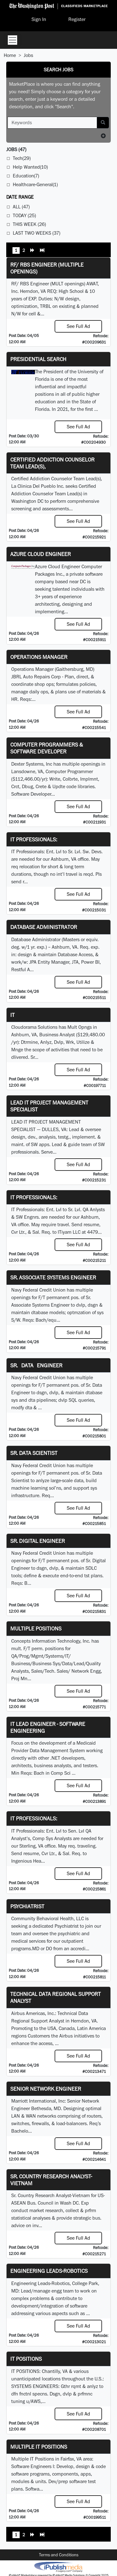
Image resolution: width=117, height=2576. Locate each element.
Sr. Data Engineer (36, 1365)
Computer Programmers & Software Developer (46, 748)
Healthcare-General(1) (35, 184)
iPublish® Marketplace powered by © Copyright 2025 (58, 2566)
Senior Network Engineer (45, 2088)
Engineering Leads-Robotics (49, 2270)
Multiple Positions (35, 1628)
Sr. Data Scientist (33, 1453)
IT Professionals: (33, 839)
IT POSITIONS (26, 2358)
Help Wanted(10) (30, 167)
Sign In (39, 19)
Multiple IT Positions (38, 2446)
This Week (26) (29, 224)
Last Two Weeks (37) (36, 233)
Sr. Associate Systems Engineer (53, 1277)
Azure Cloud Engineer (40, 554)
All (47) (21, 207)
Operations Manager (38, 657)
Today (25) (24, 215)
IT (12, 1015)
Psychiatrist (27, 1906)
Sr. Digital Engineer (37, 1541)
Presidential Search (38, 359)
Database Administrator (43, 927)
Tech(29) (22, 158)
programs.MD (25, 1948)
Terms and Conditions (58, 2554)
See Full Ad (78, 326)
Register (76, 19)
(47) (16, 149)
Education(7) (26, 176)
